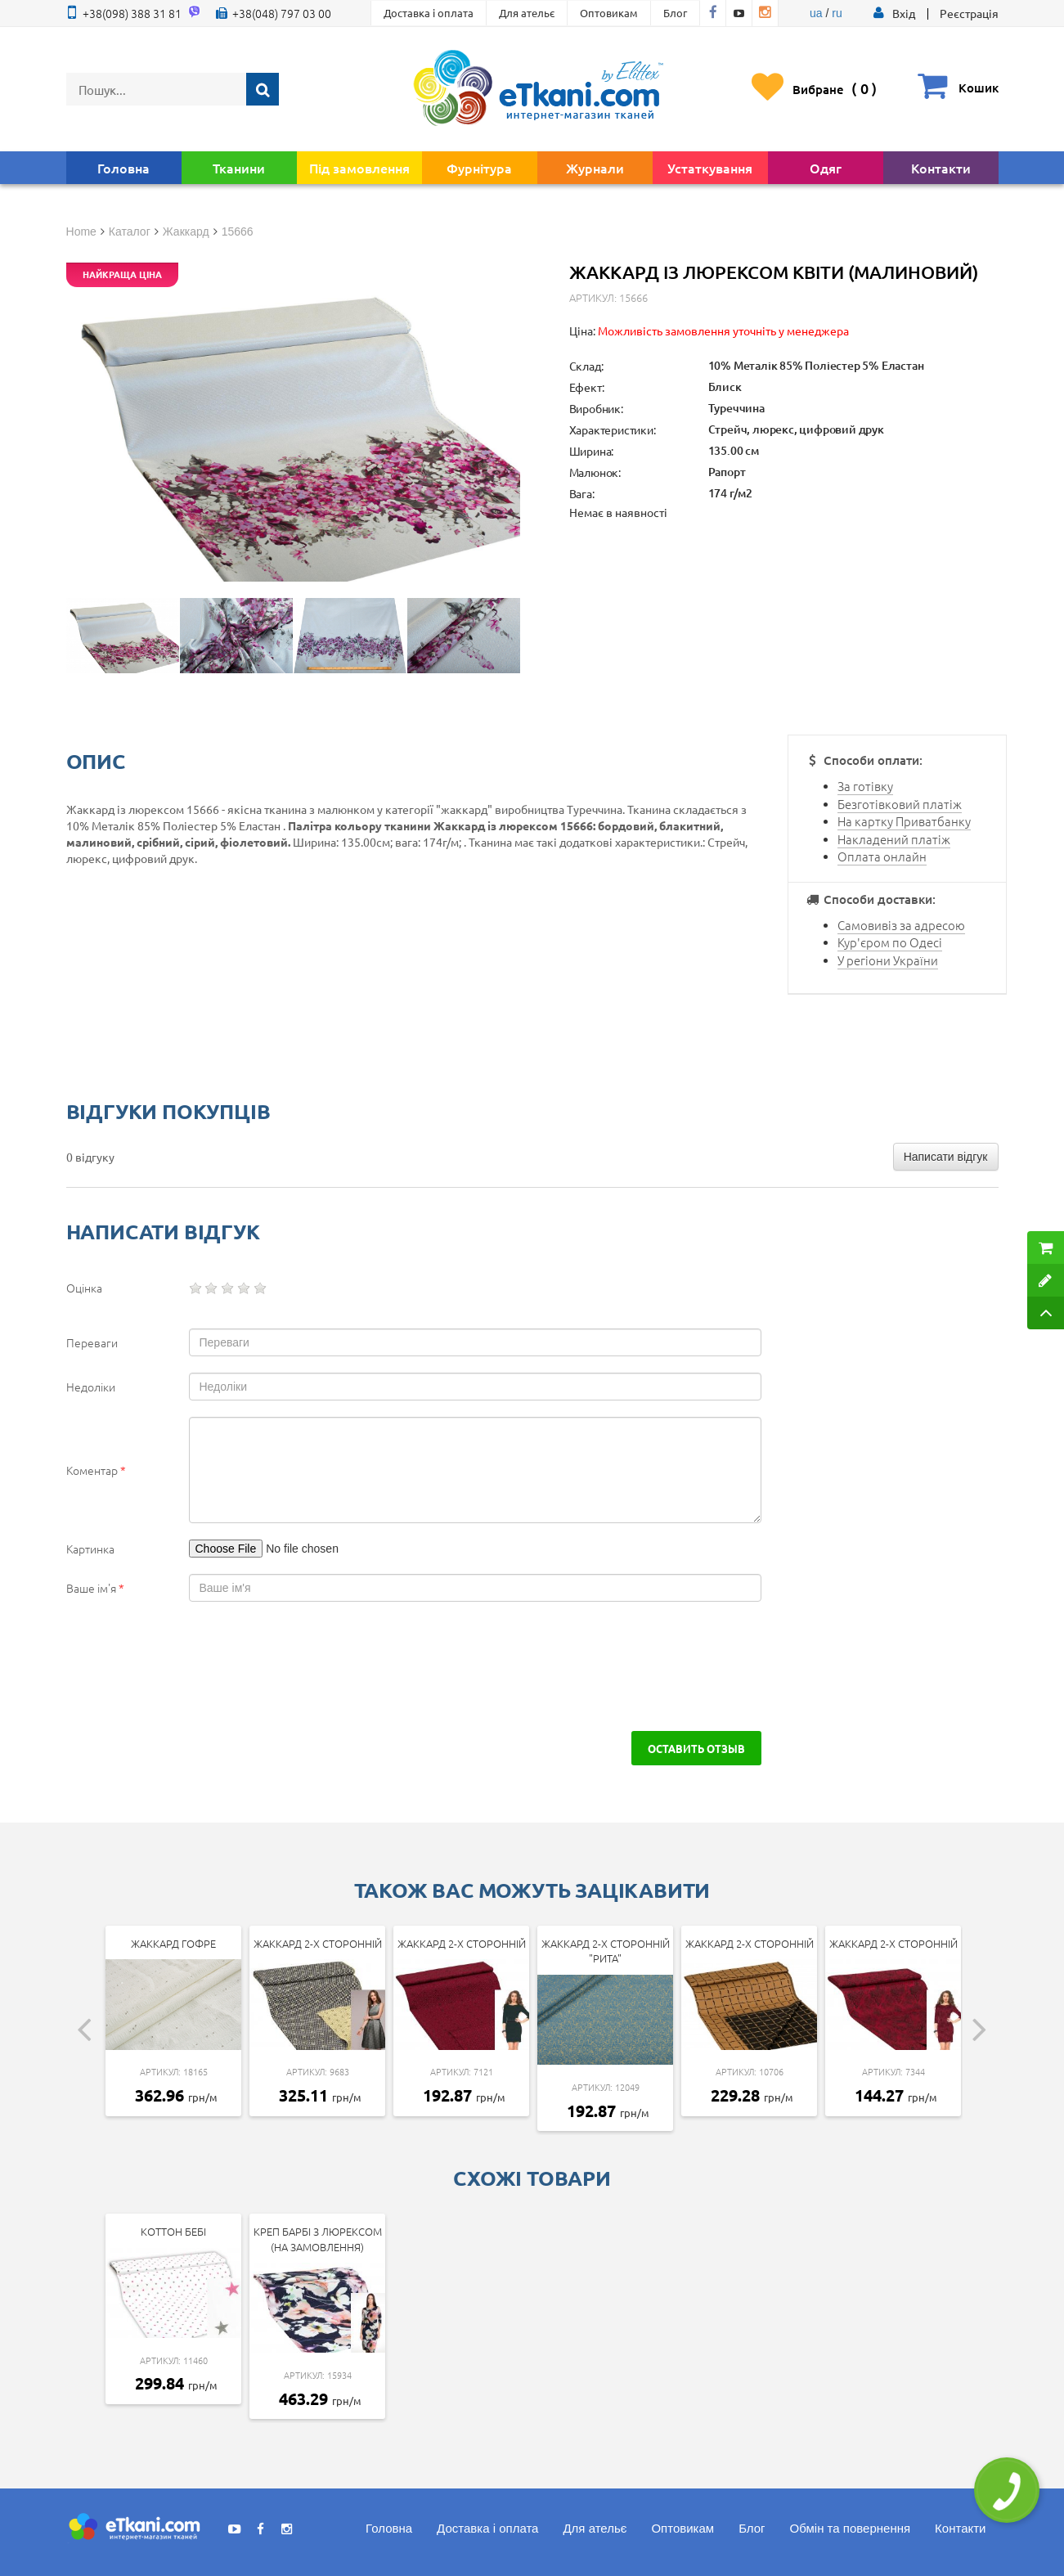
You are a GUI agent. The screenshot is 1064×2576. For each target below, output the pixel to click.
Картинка (90, 1548)
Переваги (92, 1342)
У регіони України (887, 960)
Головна (123, 168)
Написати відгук (946, 1156)
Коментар (96, 1470)
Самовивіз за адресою (901, 924)
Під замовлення (359, 168)
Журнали (595, 168)
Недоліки (90, 1386)
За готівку (865, 785)
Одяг (826, 168)
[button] (903, 13)
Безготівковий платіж (899, 803)
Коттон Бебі (173, 2231)
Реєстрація (969, 13)
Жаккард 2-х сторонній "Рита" (605, 1951)
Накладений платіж (893, 838)
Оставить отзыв (696, 1748)
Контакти (941, 168)
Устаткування (709, 168)
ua (816, 13)
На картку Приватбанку (904, 820)
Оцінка (84, 1287)
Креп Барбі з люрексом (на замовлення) (318, 2239)
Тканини (239, 168)
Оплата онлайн (882, 856)
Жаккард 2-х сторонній (318, 1943)
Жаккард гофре (173, 1943)
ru (837, 13)
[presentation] (207, 1666)
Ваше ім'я (95, 1588)
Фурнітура (479, 168)
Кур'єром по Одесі (889, 942)
